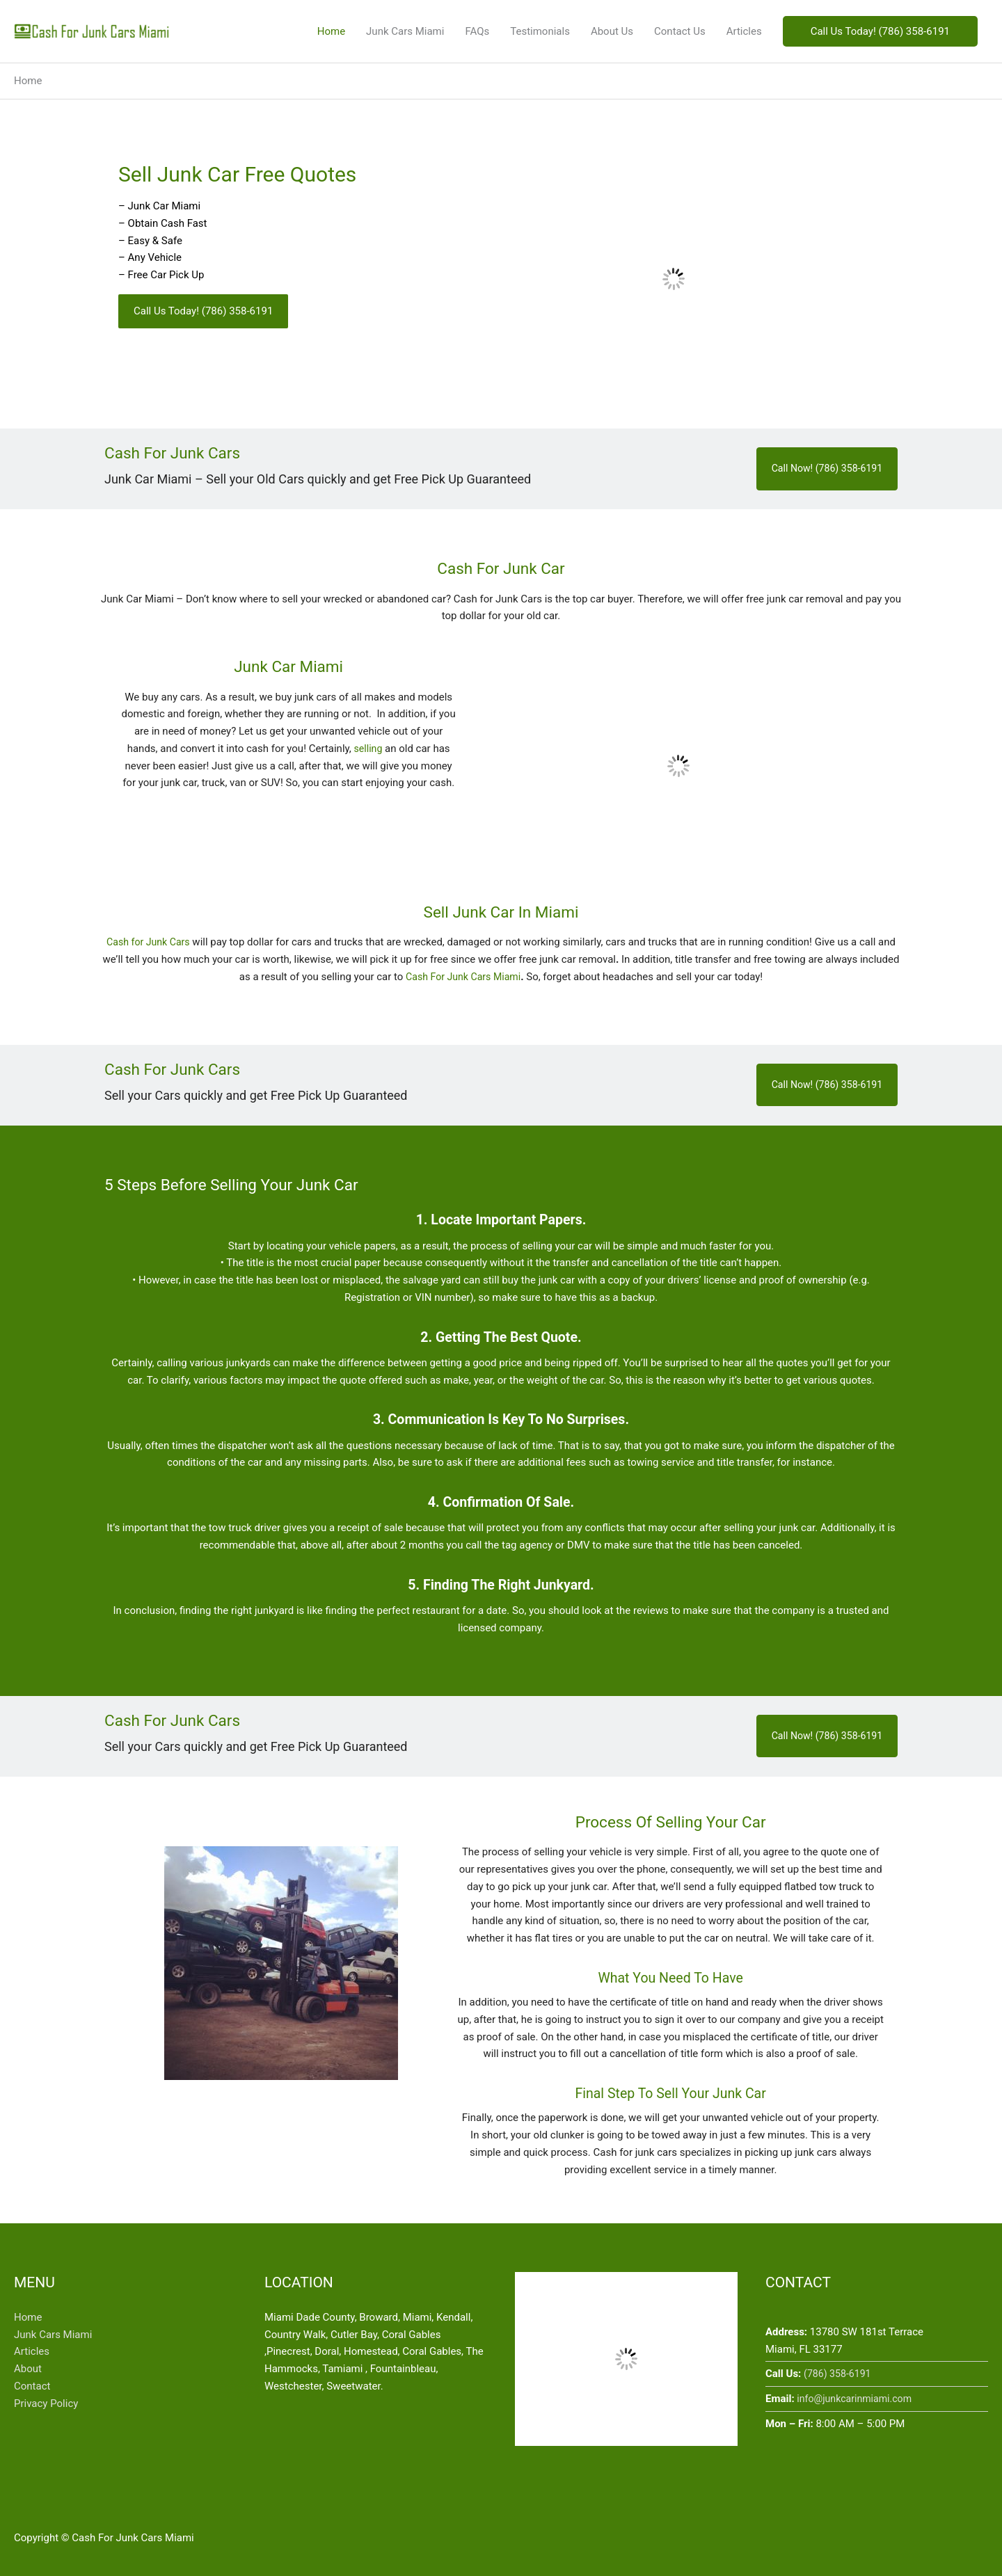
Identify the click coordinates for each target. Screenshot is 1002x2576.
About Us (612, 31)
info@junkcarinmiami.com (857, 2398)
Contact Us (680, 31)
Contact (32, 2386)
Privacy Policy (46, 2403)
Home (331, 31)
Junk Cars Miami (405, 31)
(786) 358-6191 (839, 2373)
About (28, 2368)
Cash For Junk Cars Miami (463, 976)
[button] (880, 31)
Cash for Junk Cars (148, 942)
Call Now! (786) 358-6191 (822, 469)
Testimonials (540, 31)
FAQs (477, 31)
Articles (744, 31)
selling (368, 748)
